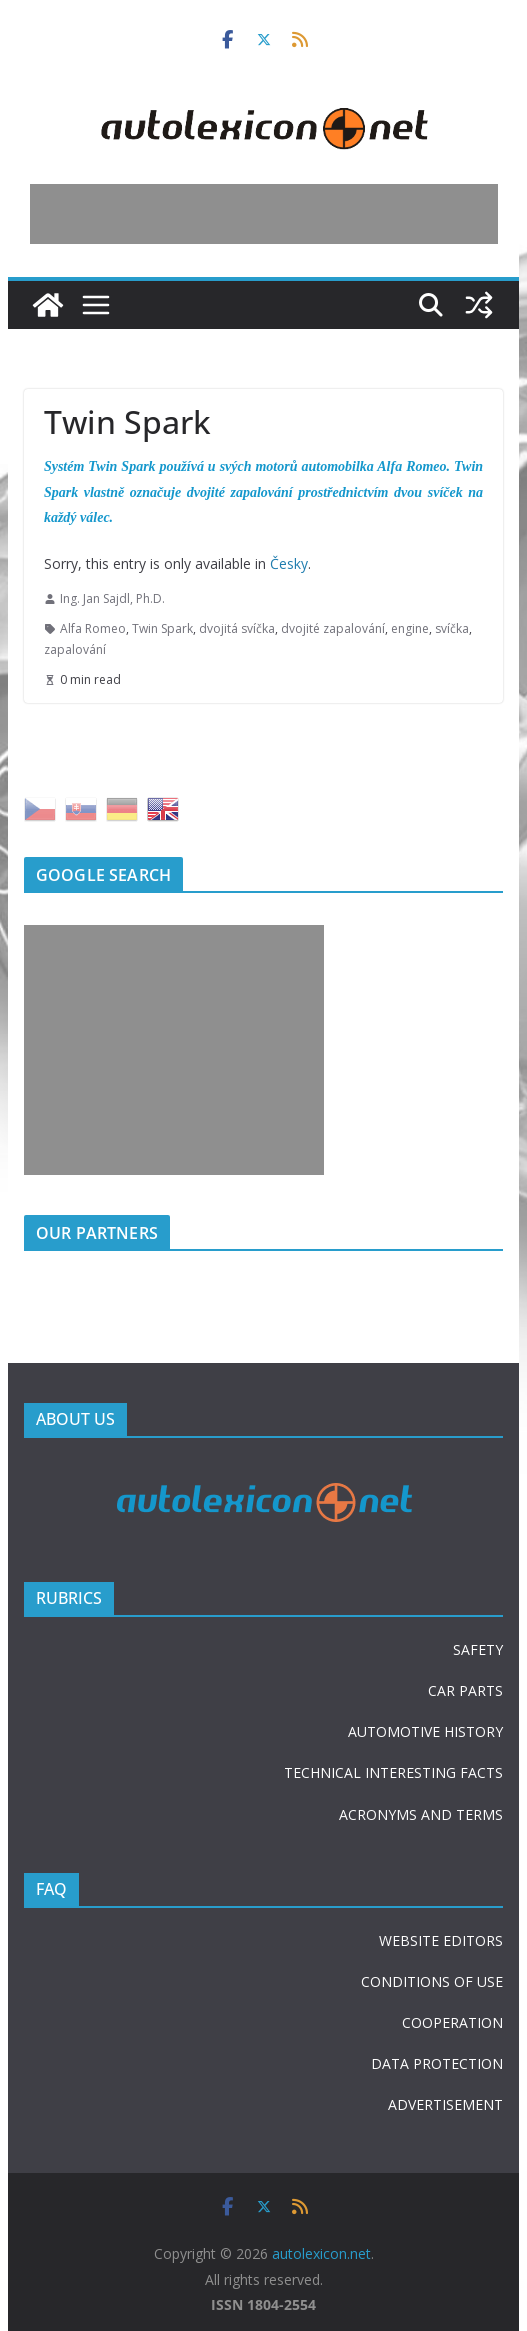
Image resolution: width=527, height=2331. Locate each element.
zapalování (75, 649)
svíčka (452, 628)
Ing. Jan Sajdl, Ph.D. (112, 598)
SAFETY (478, 1649)
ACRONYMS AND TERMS (421, 1814)
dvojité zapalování (333, 628)
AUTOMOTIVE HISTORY (425, 1731)
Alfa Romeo (93, 628)
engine (410, 628)
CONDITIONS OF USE (432, 1981)
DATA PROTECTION (437, 2063)
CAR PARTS (465, 1690)
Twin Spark (162, 628)
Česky (289, 563)
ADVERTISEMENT (445, 2104)
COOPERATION (452, 2022)
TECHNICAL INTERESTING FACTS (393, 1772)
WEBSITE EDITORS (441, 1940)
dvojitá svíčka (237, 628)
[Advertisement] (264, 214)
